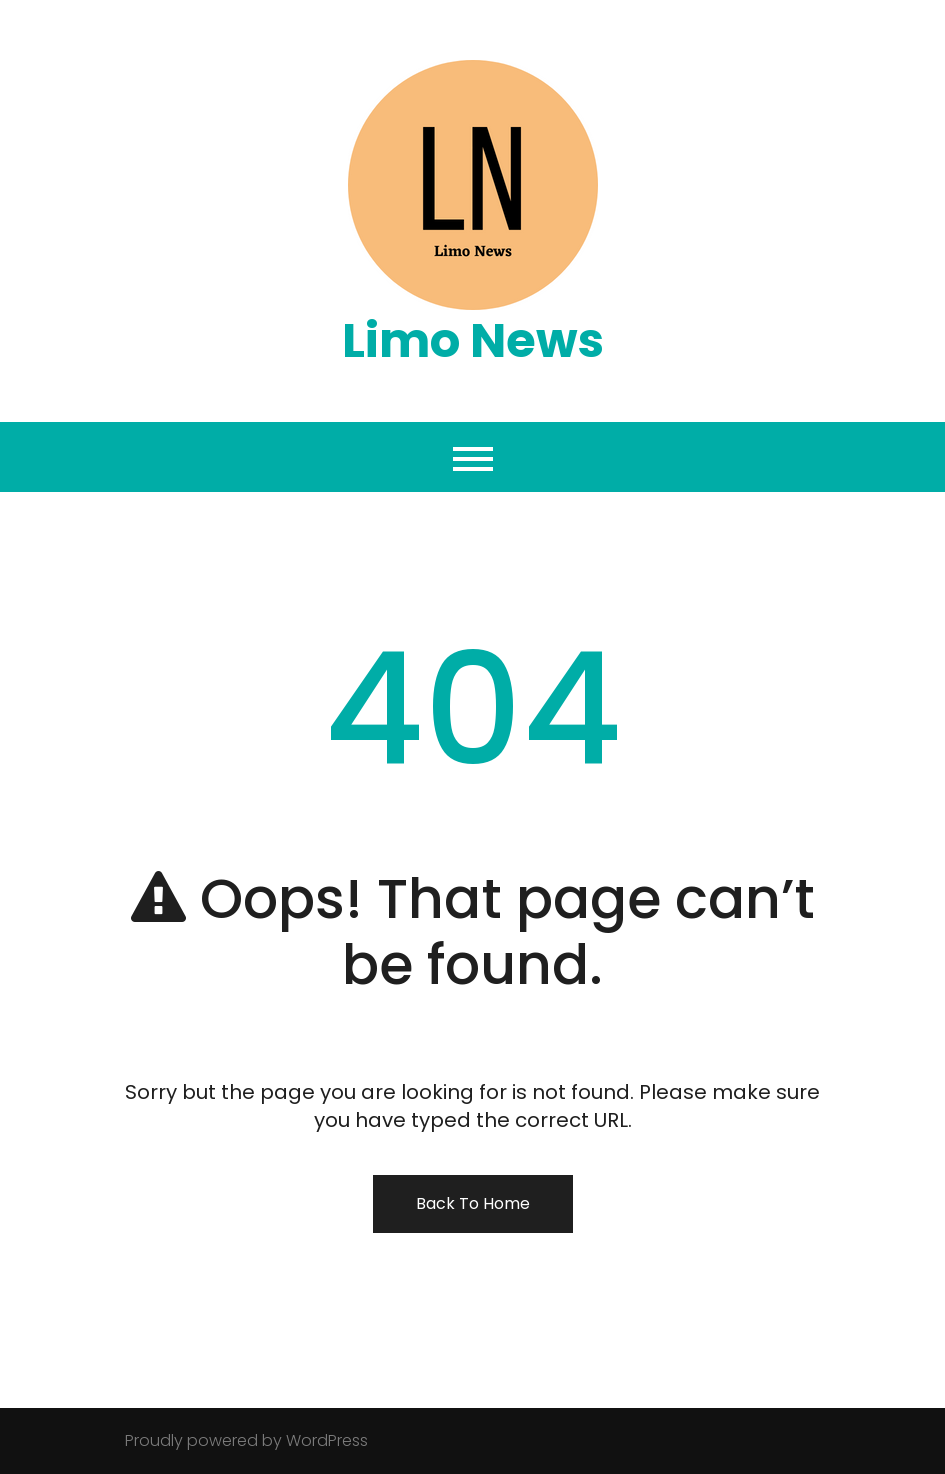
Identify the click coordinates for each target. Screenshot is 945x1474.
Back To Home (473, 1203)
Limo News (473, 340)
